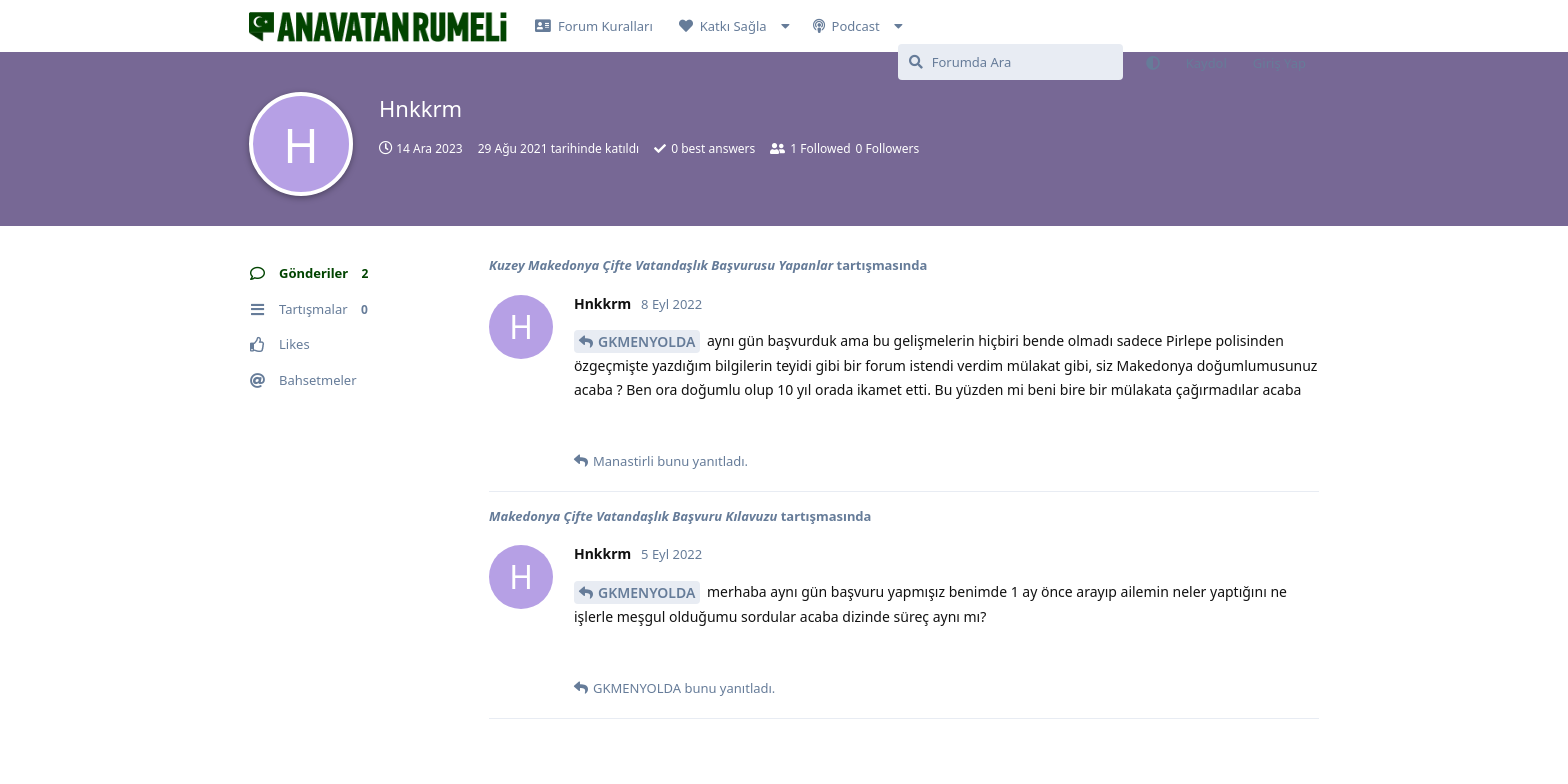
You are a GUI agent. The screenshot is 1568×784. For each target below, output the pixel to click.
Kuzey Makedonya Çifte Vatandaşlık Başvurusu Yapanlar (661, 265)
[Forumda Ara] (1010, 62)
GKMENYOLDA (646, 341)
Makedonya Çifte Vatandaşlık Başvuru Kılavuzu (633, 516)
